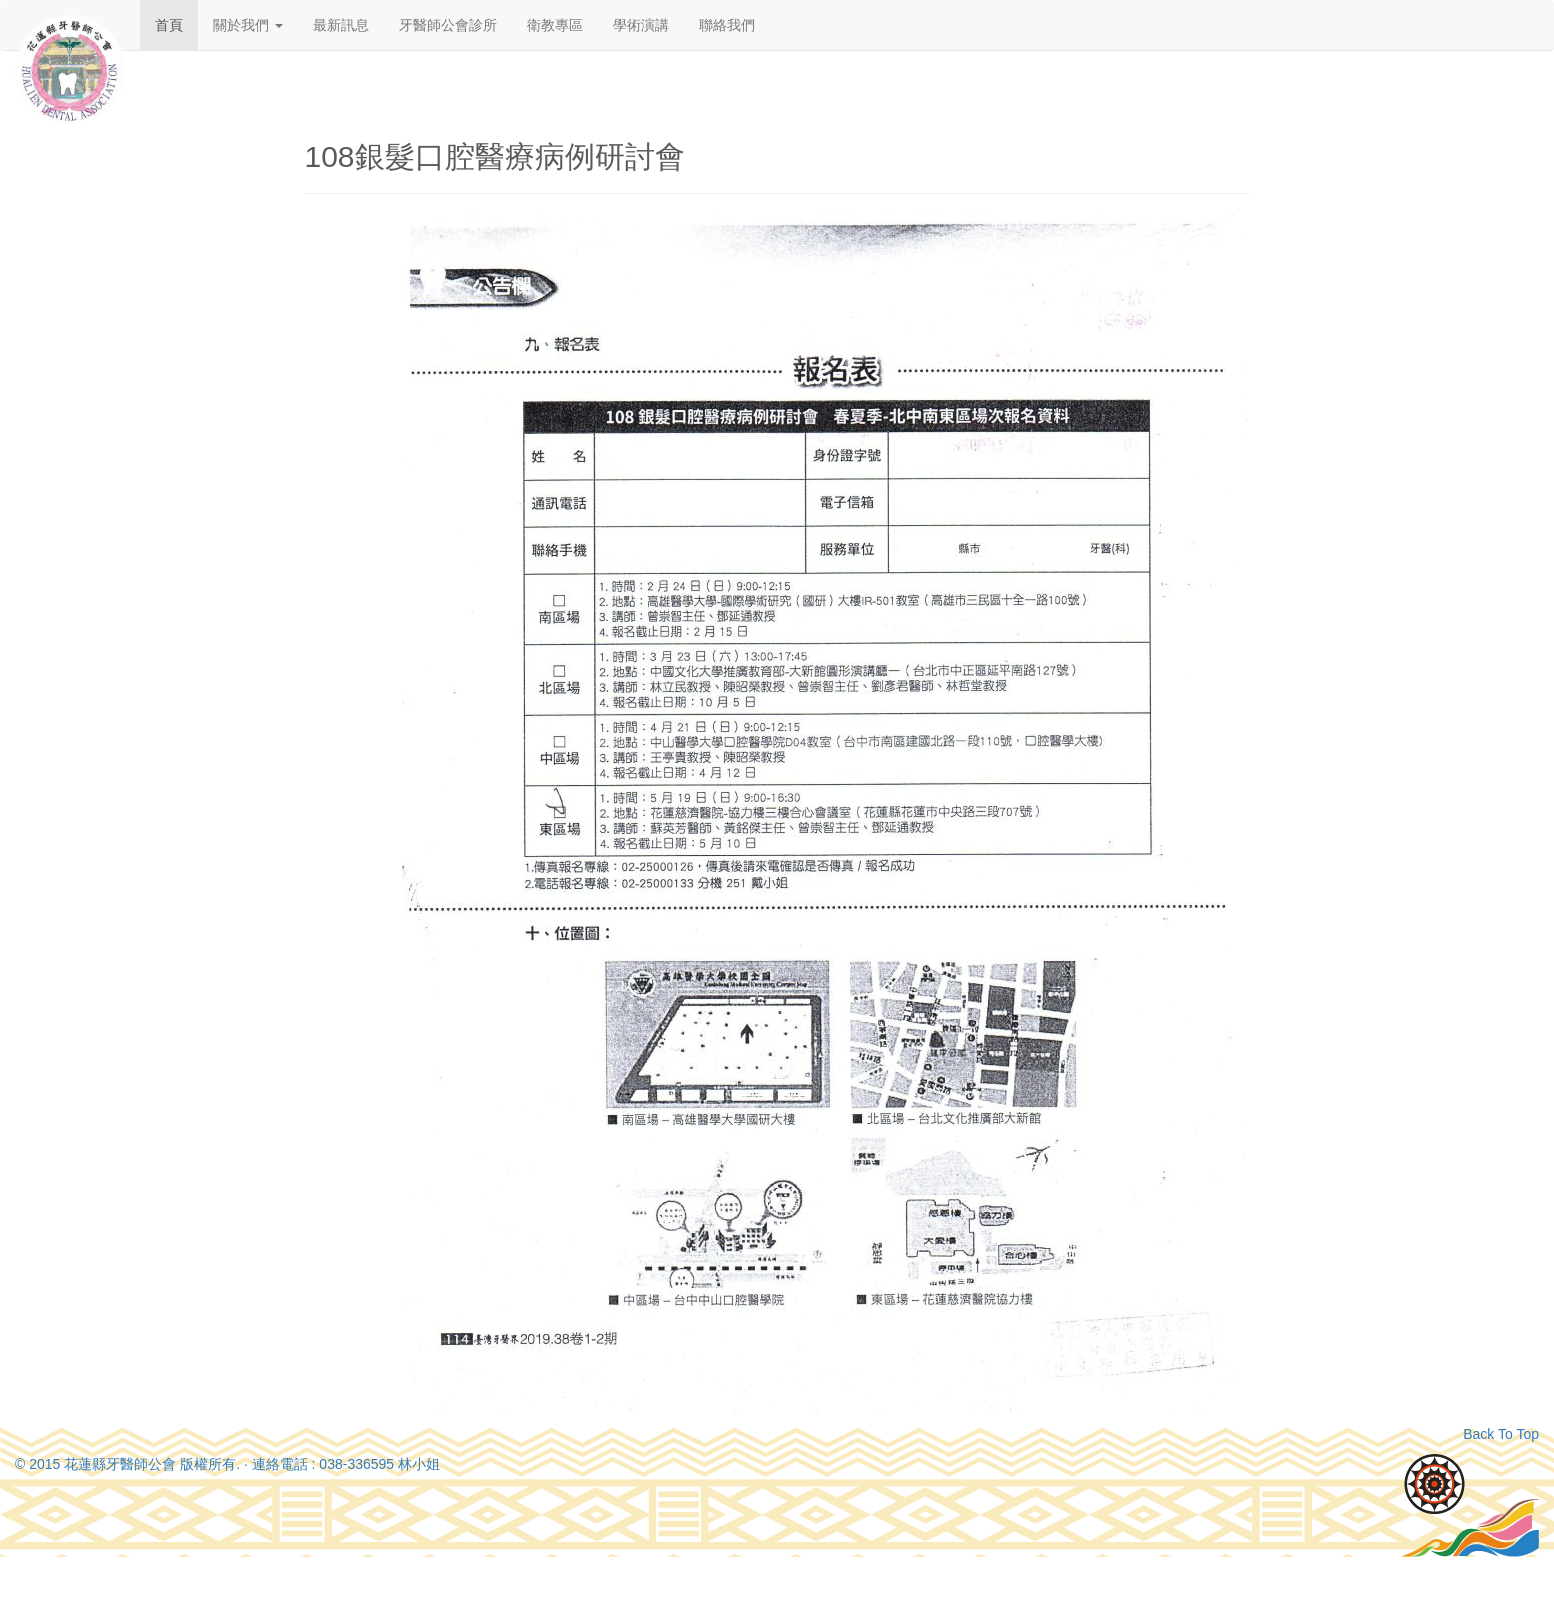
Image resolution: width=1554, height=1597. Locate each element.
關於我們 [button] (248, 25)
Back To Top (1501, 1434)
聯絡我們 (727, 25)
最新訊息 (341, 25)
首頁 (169, 25)
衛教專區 (555, 25)
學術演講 (641, 25)
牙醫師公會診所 (448, 25)
